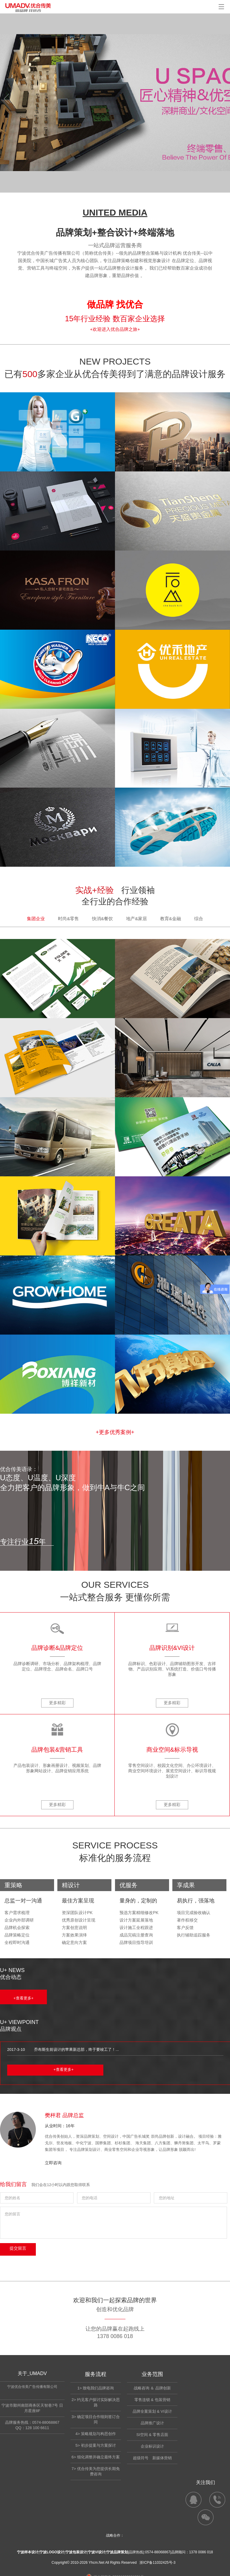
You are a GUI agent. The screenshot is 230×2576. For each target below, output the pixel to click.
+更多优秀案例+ (115, 1432)
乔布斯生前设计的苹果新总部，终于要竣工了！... (76, 2049)
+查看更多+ (23, 1998)
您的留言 (113, 2223)
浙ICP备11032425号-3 (157, 2562)
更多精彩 (57, 1702)
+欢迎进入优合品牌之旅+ (115, 329)
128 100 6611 (37, 2428)
